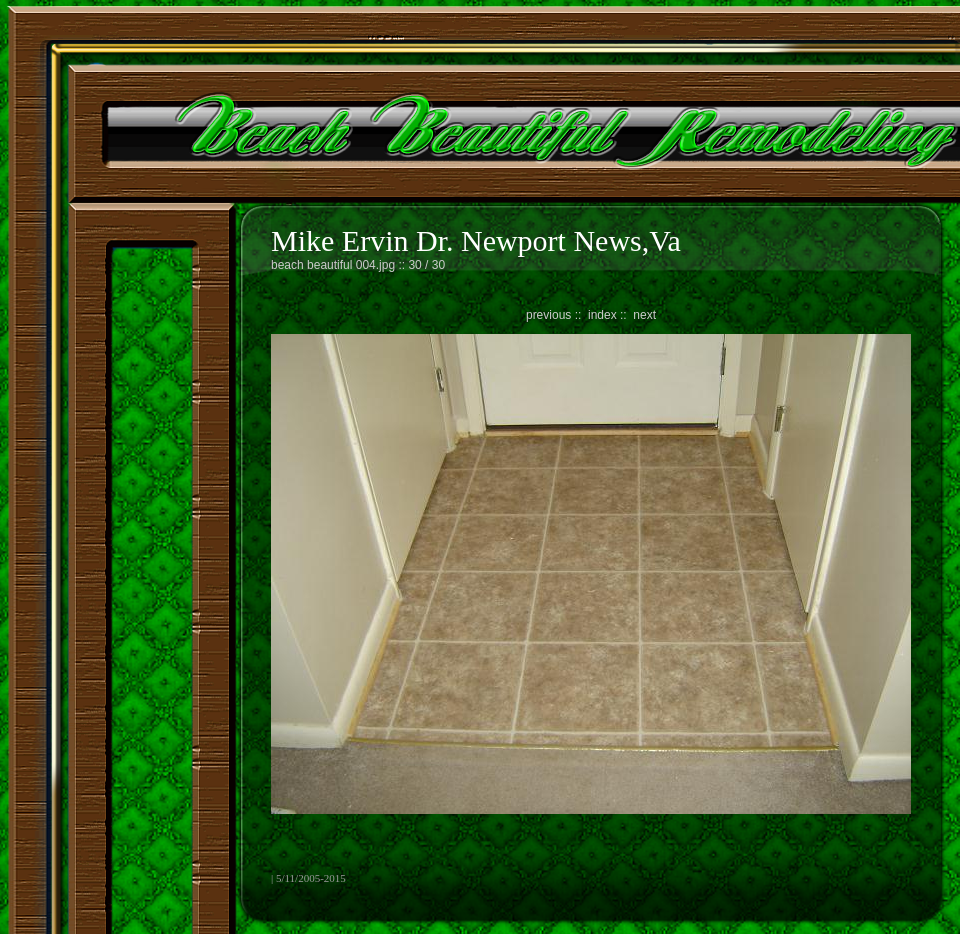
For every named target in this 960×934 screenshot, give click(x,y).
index (602, 315)
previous (548, 315)
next (644, 315)
